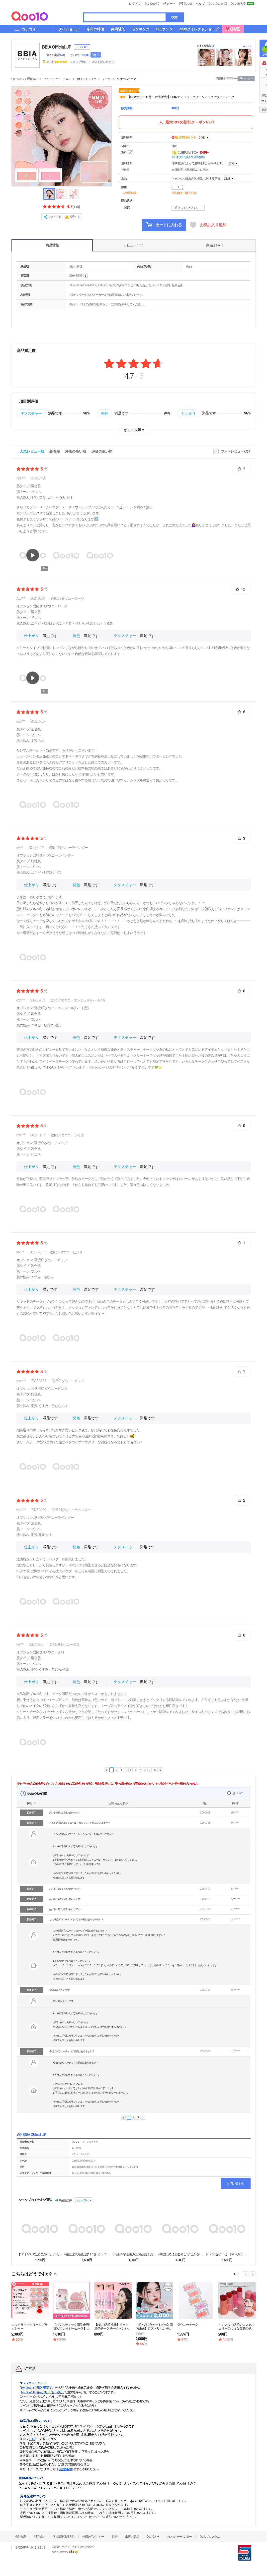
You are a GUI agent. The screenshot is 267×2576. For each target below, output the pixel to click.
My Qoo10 (152, 3)
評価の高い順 (75, 451)
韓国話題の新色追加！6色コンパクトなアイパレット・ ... (86, 2254)
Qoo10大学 (238, 3)
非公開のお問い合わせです (66, 1812)
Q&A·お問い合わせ (103, 62)
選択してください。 (189, 208)
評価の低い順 (101, 451)
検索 (174, 17)
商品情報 (52, 245)
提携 (114, 2536)
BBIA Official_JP (56, 47)
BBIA (122, 97)
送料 (127, 152)
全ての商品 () (55, 55)
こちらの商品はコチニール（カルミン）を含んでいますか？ (79, 1822)
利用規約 (39, 2536)
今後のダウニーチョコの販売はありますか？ (71, 2051)
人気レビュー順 (32, 451)
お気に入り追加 (208, 225)
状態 (29, 1803)
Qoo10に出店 (217, 3)
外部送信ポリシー (93, 2536)
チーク (106, 79)
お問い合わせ (236, 2183)
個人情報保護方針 (64, 2536)
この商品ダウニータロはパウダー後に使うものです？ (76, 1919)
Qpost (188, 3)
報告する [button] (75, 216)
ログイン (135, 3)
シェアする (54, 216)
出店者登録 (132, 2536)
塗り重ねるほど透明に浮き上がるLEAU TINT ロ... (180, 2254)
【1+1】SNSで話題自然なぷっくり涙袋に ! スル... (39, 2254)
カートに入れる (164, 224)
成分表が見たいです (59, 1990)
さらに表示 (132, 430)
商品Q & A (214, 245)
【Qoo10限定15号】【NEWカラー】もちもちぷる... (227, 2254)
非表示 (239, 1792)
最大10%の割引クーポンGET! (186, 122)
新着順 (54, 451)
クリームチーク (126, 79)
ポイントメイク (86, 79)
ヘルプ (200, 3)
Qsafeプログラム (209, 2536)
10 (155, 1769)
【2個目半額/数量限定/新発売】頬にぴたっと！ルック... (133, 2254)
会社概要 (20, 2536)
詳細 (202, 137)
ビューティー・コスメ (57, 79)
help (86, 276)
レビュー (133, 245)
